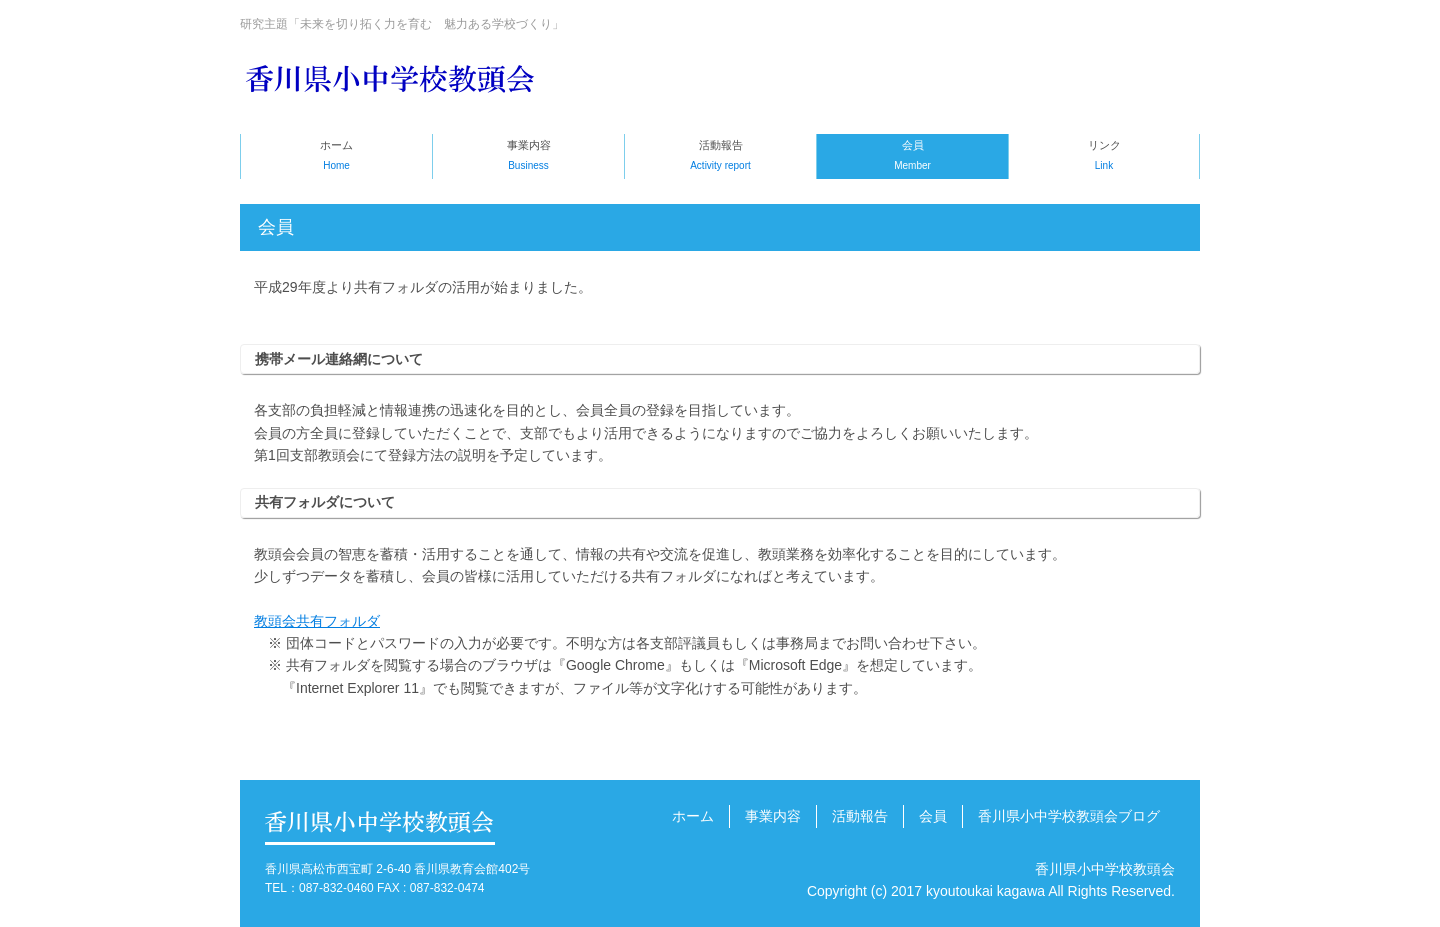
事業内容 (528, 157)
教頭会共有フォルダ (317, 621)
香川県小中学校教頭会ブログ (1069, 816)
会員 (912, 157)
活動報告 (720, 157)
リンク (1104, 157)
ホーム (336, 157)
